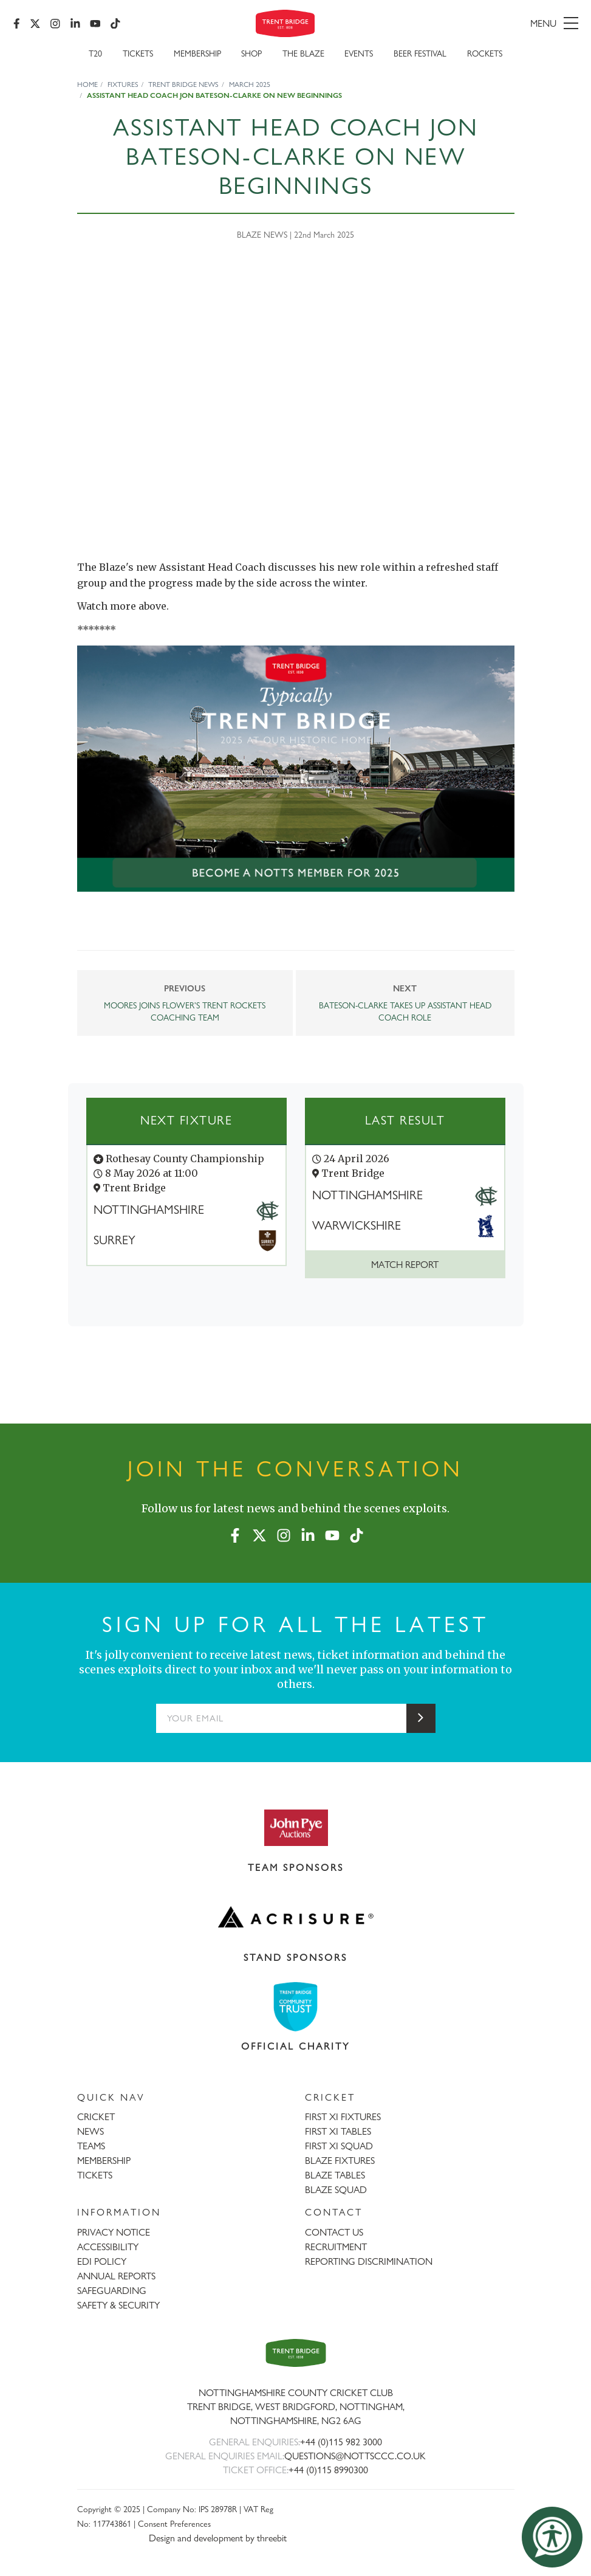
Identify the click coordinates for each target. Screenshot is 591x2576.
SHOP (251, 55)
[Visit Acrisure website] (296, 1917)
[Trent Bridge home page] (295, 2353)
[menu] (486, 24)
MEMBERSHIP (104, 2160)
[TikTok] (116, 24)
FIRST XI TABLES (338, 2131)
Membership (197, 55)
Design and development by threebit (218, 2538)
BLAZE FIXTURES (340, 2160)
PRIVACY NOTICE (113, 2232)
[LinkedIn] (76, 24)
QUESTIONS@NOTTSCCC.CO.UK (355, 2456)
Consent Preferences (174, 2523)
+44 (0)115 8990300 (328, 2470)
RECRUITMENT (336, 2247)
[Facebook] (18, 24)
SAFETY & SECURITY (118, 2305)
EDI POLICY (101, 2261)
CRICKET (96, 2117)
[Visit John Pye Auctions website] (296, 1827)
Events (358, 55)
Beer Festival (420, 55)
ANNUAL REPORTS (116, 2276)
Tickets (138, 55)
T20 (95, 55)
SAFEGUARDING (111, 2290)
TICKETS (94, 2175)
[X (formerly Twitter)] (36, 24)
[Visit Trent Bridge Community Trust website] (296, 2007)
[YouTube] (96, 24)
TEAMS (91, 2146)
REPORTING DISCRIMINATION (368, 2261)
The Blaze (303, 55)
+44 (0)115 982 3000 (341, 2442)
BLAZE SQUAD (336, 2189)
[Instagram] (56, 24)
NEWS (90, 2131)
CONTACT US (334, 2232)
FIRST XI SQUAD (339, 2146)
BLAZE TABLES (335, 2175)
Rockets (484, 55)
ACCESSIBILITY (107, 2247)
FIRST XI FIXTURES (343, 2117)
